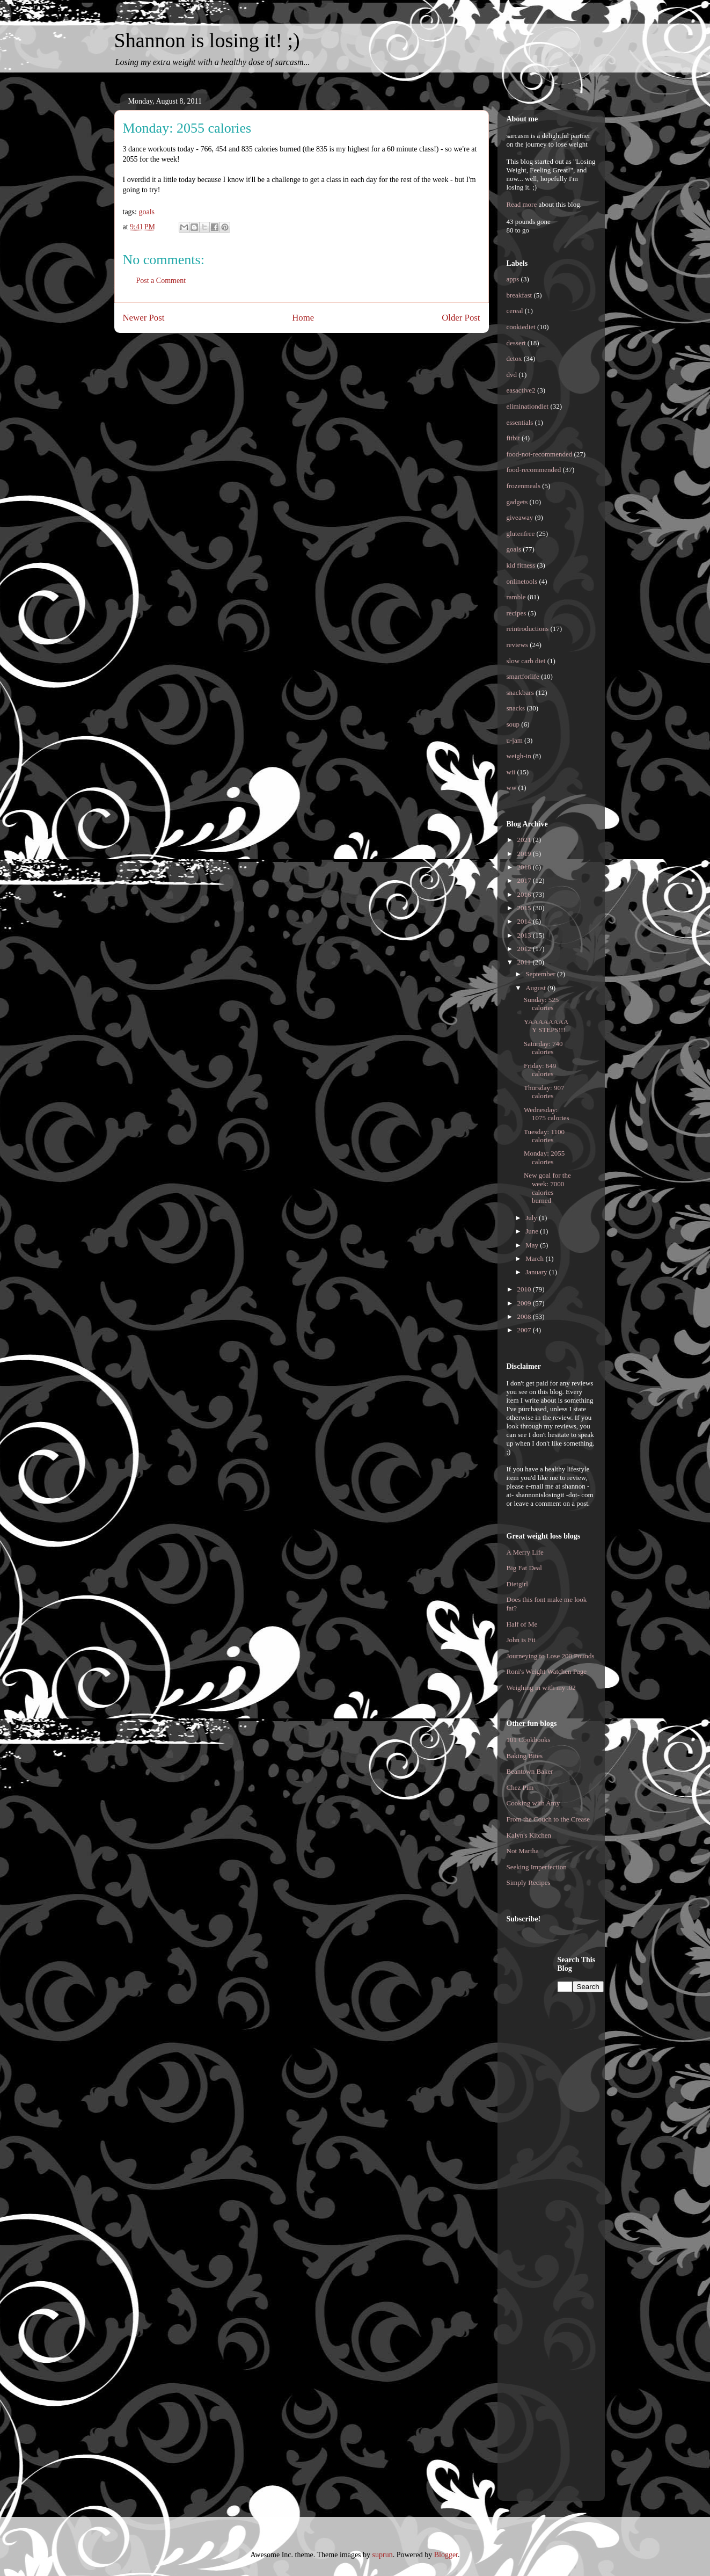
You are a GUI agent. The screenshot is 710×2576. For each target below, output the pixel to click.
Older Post (461, 318)
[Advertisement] (549, 2116)
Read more (522, 204)
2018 (525, 867)
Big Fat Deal (524, 1568)
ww (512, 787)
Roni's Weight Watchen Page (547, 1671)
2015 (525, 908)
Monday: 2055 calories (544, 1157)
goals (146, 212)
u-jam (515, 740)
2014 (525, 921)
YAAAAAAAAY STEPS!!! (546, 1026)
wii (511, 772)
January (537, 1272)
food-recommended (534, 470)
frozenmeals (524, 486)
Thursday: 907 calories (544, 1092)
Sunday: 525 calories (541, 1004)
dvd (512, 375)
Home (303, 318)
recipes (516, 613)
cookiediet (521, 327)
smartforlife (523, 676)
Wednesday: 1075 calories (546, 1114)
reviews (517, 645)
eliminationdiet (528, 406)
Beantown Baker (530, 1771)
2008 (525, 1316)
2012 (525, 949)
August (536, 988)
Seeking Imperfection (537, 1867)
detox (514, 358)
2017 (525, 880)
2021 (525, 840)
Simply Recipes (529, 1882)
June (532, 1231)
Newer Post (144, 318)
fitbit (513, 438)
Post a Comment (161, 281)
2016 (525, 894)
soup (513, 724)
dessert (516, 343)
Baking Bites (525, 1756)
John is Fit (521, 1640)
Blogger (446, 2555)
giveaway (520, 517)
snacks (516, 708)
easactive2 (521, 390)
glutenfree (521, 533)
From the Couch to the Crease (548, 1819)
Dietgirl (517, 1584)
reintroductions (528, 629)
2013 (525, 935)
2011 (525, 962)
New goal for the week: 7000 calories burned (547, 1187)
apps (513, 279)
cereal (515, 311)
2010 (525, 1289)
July (532, 1218)
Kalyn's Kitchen (529, 1835)
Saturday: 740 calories (543, 1048)
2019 (525, 854)
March (535, 1258)
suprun (382, 2555)
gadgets (517, 502)
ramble (516, 597)
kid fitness (521, 565)
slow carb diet (526, 661)
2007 (525, 1330)
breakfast (519, 295)
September (541, 974)
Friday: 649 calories (540, 1070)
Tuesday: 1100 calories (544, 1136)
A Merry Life (525, 1552)
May (532, 1245)
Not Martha (523, 1851)
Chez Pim (520, 1787)
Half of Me (522, 1624)
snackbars (520, 692)
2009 (525, 1303)
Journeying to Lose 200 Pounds (551, 1656)
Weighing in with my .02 (541, 1688)
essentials (520, 422)
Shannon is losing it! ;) (207, 40)
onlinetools (522, 581)
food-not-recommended (540, 454)
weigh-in (519, 756)
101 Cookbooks (529, 1740)
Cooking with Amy (533, 1803)
